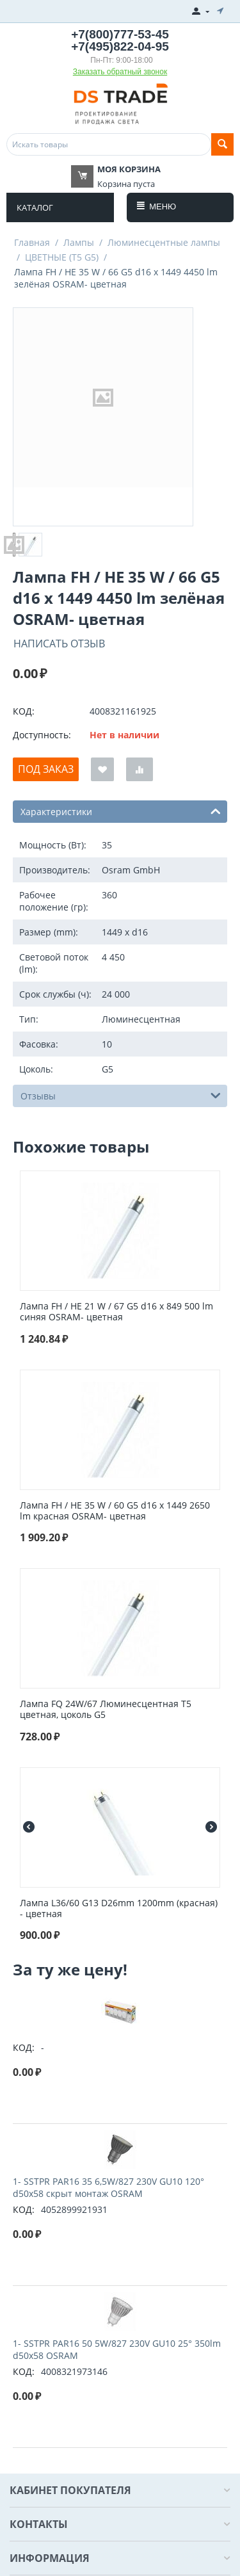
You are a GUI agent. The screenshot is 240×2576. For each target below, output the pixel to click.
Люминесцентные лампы (164, 242)
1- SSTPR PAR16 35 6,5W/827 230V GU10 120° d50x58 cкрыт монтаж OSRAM (108, 2187)
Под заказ (46, 769)
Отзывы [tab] (120, 1095)
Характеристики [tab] (120, 811)
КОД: (24, 711)
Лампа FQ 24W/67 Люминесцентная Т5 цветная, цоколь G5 (105, 1710)
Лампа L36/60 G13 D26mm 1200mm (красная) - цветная (119, 1909)
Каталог (35, 207)
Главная (32, 242)
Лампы (78, 242)
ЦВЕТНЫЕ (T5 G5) (62, 257)
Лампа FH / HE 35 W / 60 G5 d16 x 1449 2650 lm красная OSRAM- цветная (115, 1511)
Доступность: (42, 735)
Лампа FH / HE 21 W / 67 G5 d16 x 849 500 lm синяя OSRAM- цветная (116, 1312)
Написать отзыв (59, 643)
